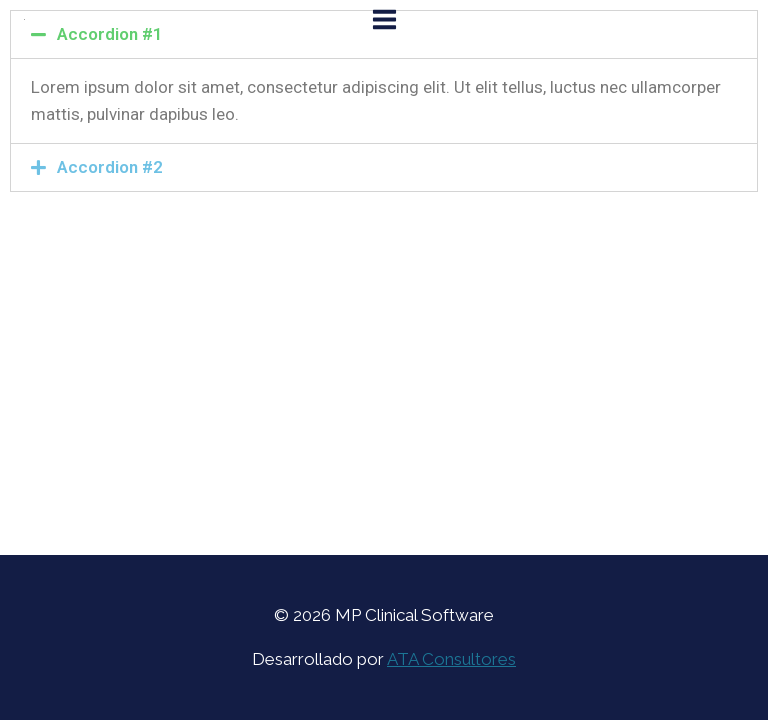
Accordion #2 (110, 167)
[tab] (384, 167)
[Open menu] (384, 19)
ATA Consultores (451, 659)
